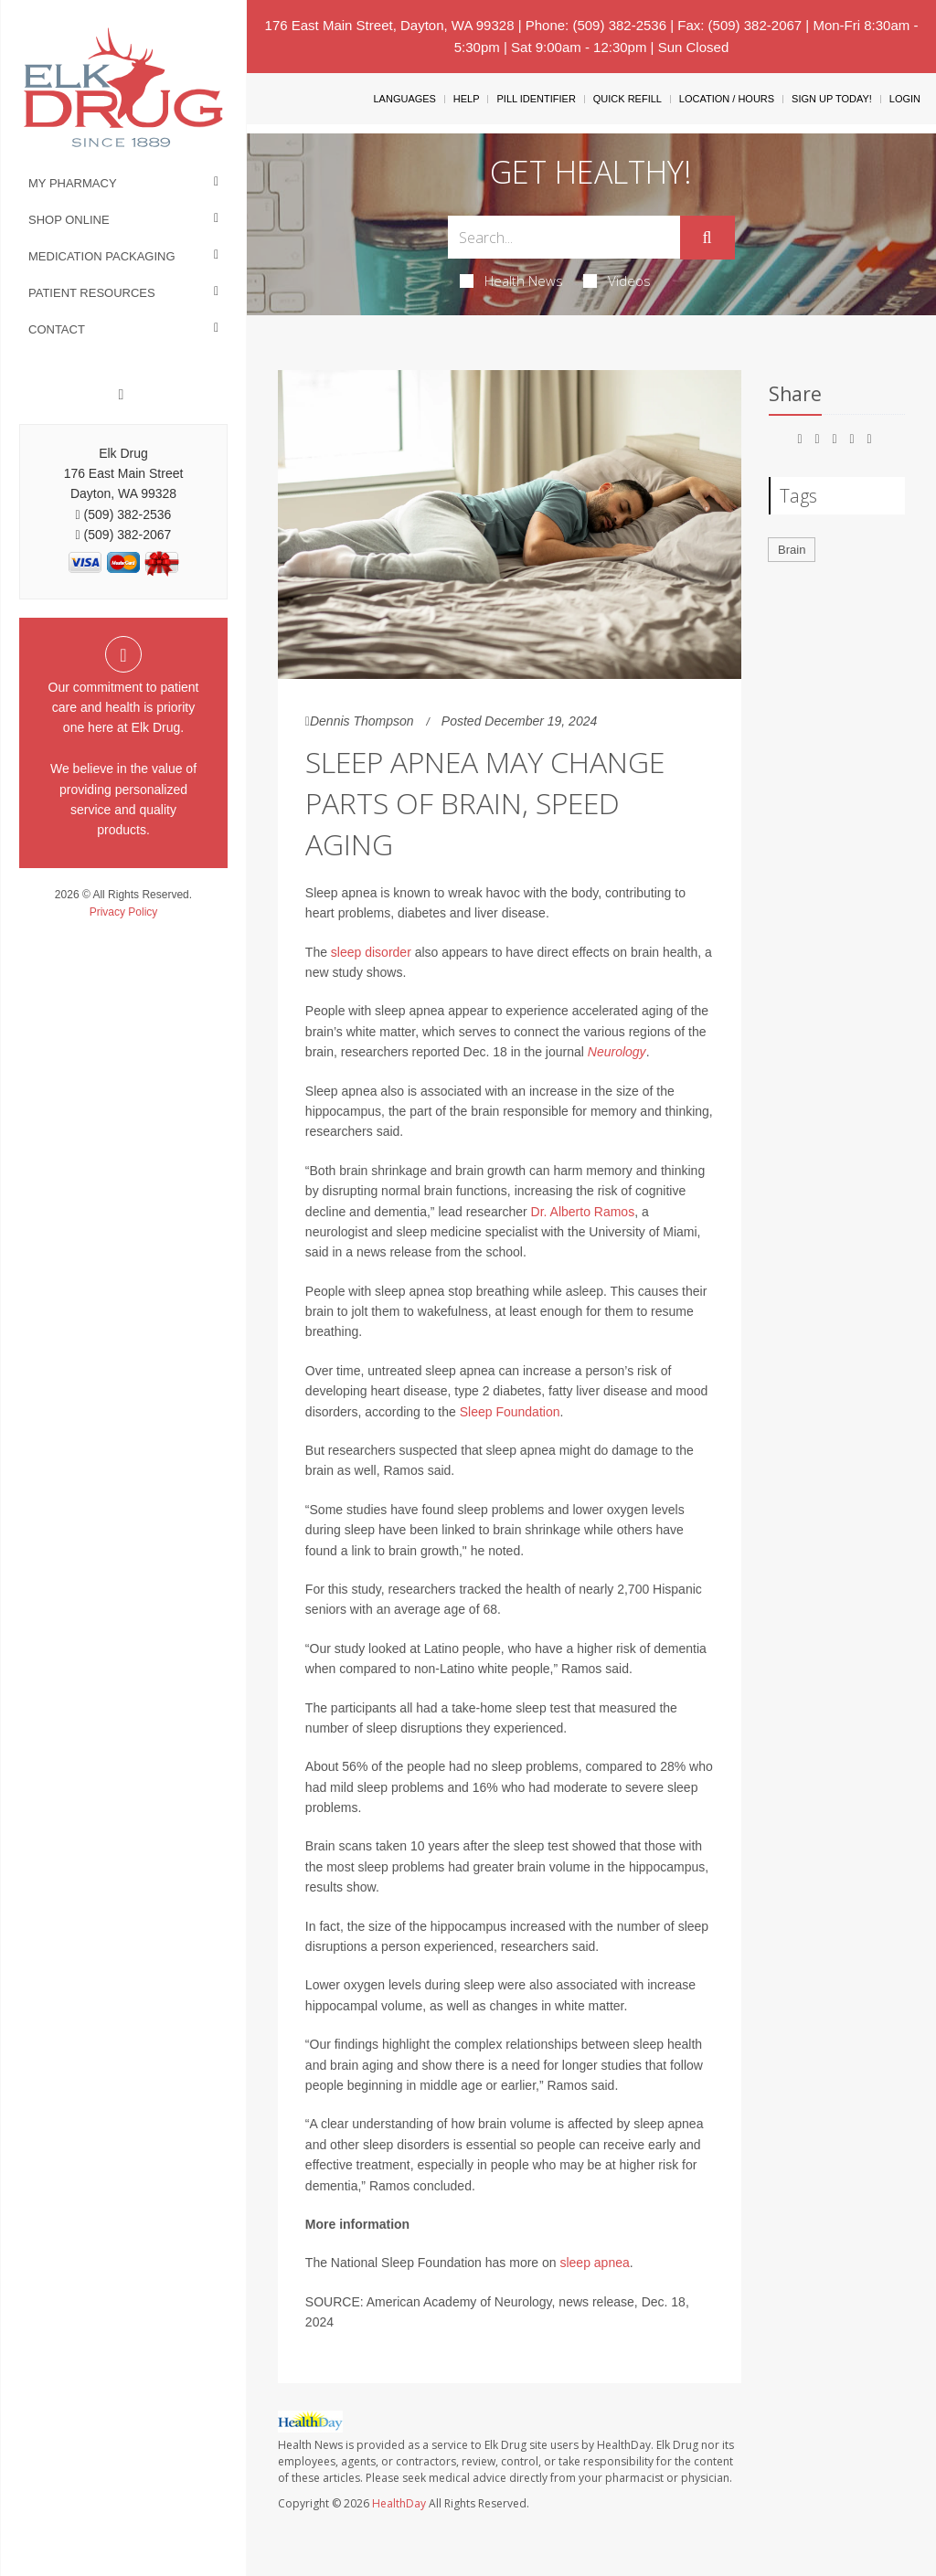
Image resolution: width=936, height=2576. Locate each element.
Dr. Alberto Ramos (583, 1211)
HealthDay (399, 2503)
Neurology (617, 1051)
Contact (56, 329)
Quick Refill (627, 98)
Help (466, 98)
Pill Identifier (535, 98)
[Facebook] (121, 394)
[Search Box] (563, 237)
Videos (617, 280)
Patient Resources (91, 293)
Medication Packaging (102, 256)
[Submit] (707, 238)
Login (904, 98)
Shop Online (69, 220)
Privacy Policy (124, 912)
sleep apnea (594, 2262)
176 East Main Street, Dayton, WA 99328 (390, 25)
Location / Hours (726, 98)
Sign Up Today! (832, 98)
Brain (791, 550)
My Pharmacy (72, 183)
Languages (404, 98)
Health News (511, 280)
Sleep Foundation (510, 1412)
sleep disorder (371, 952)
